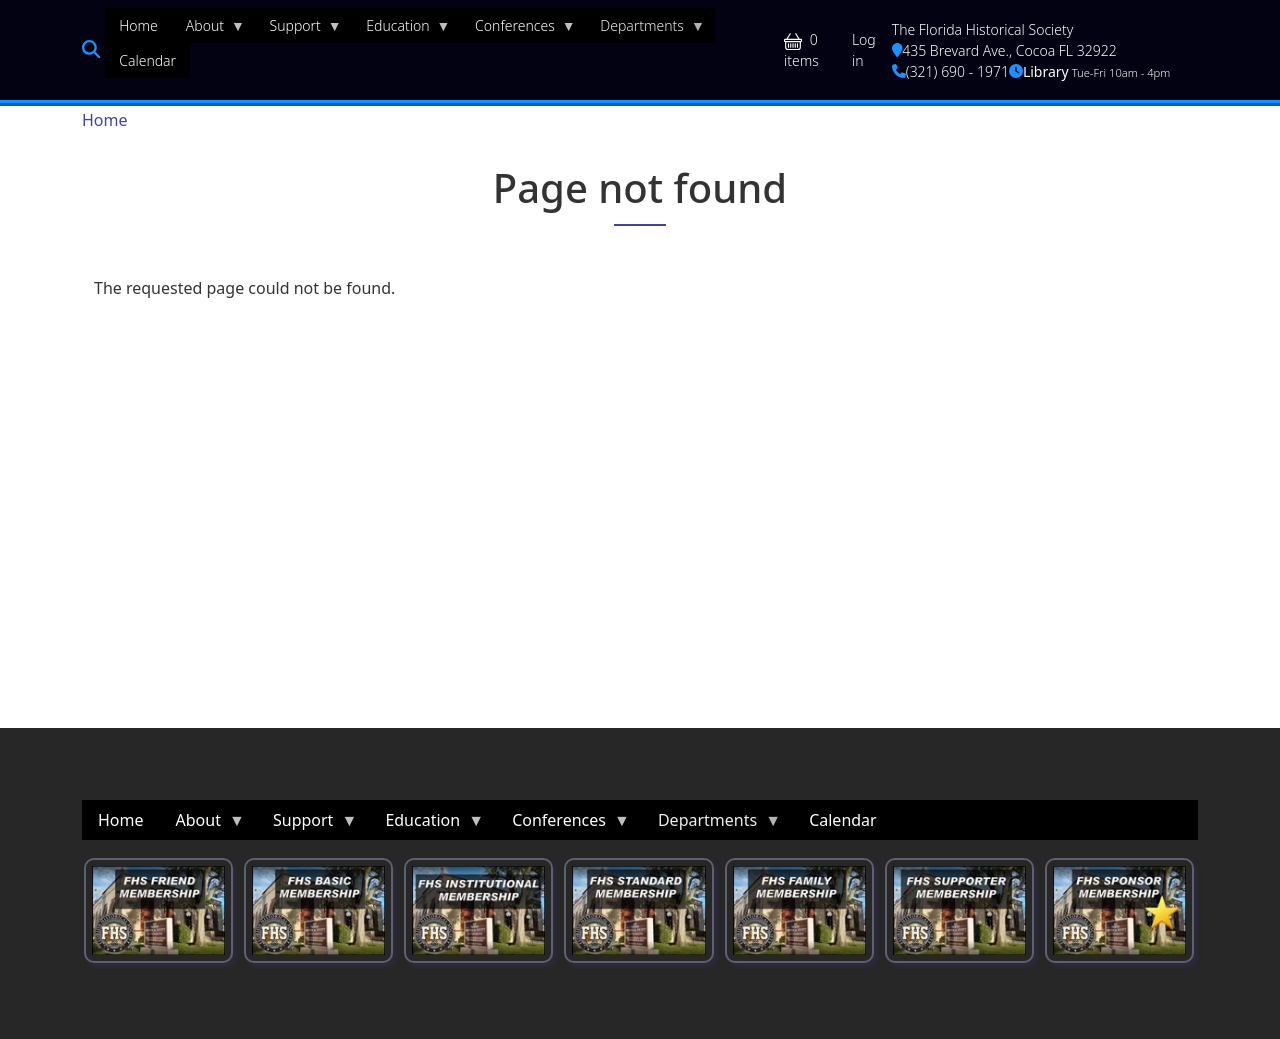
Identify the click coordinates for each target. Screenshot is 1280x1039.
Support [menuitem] (299, 30)
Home (105, 120)
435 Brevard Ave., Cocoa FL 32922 (1004, 50)
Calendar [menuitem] (147, 60)
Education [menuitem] (401, 30)
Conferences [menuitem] (518, 30)
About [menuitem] (208, 30)
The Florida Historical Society (983, 29)
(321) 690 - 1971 (950, 71)
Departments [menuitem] (645, 30)
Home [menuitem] (138, 25)
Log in (864, 50)
